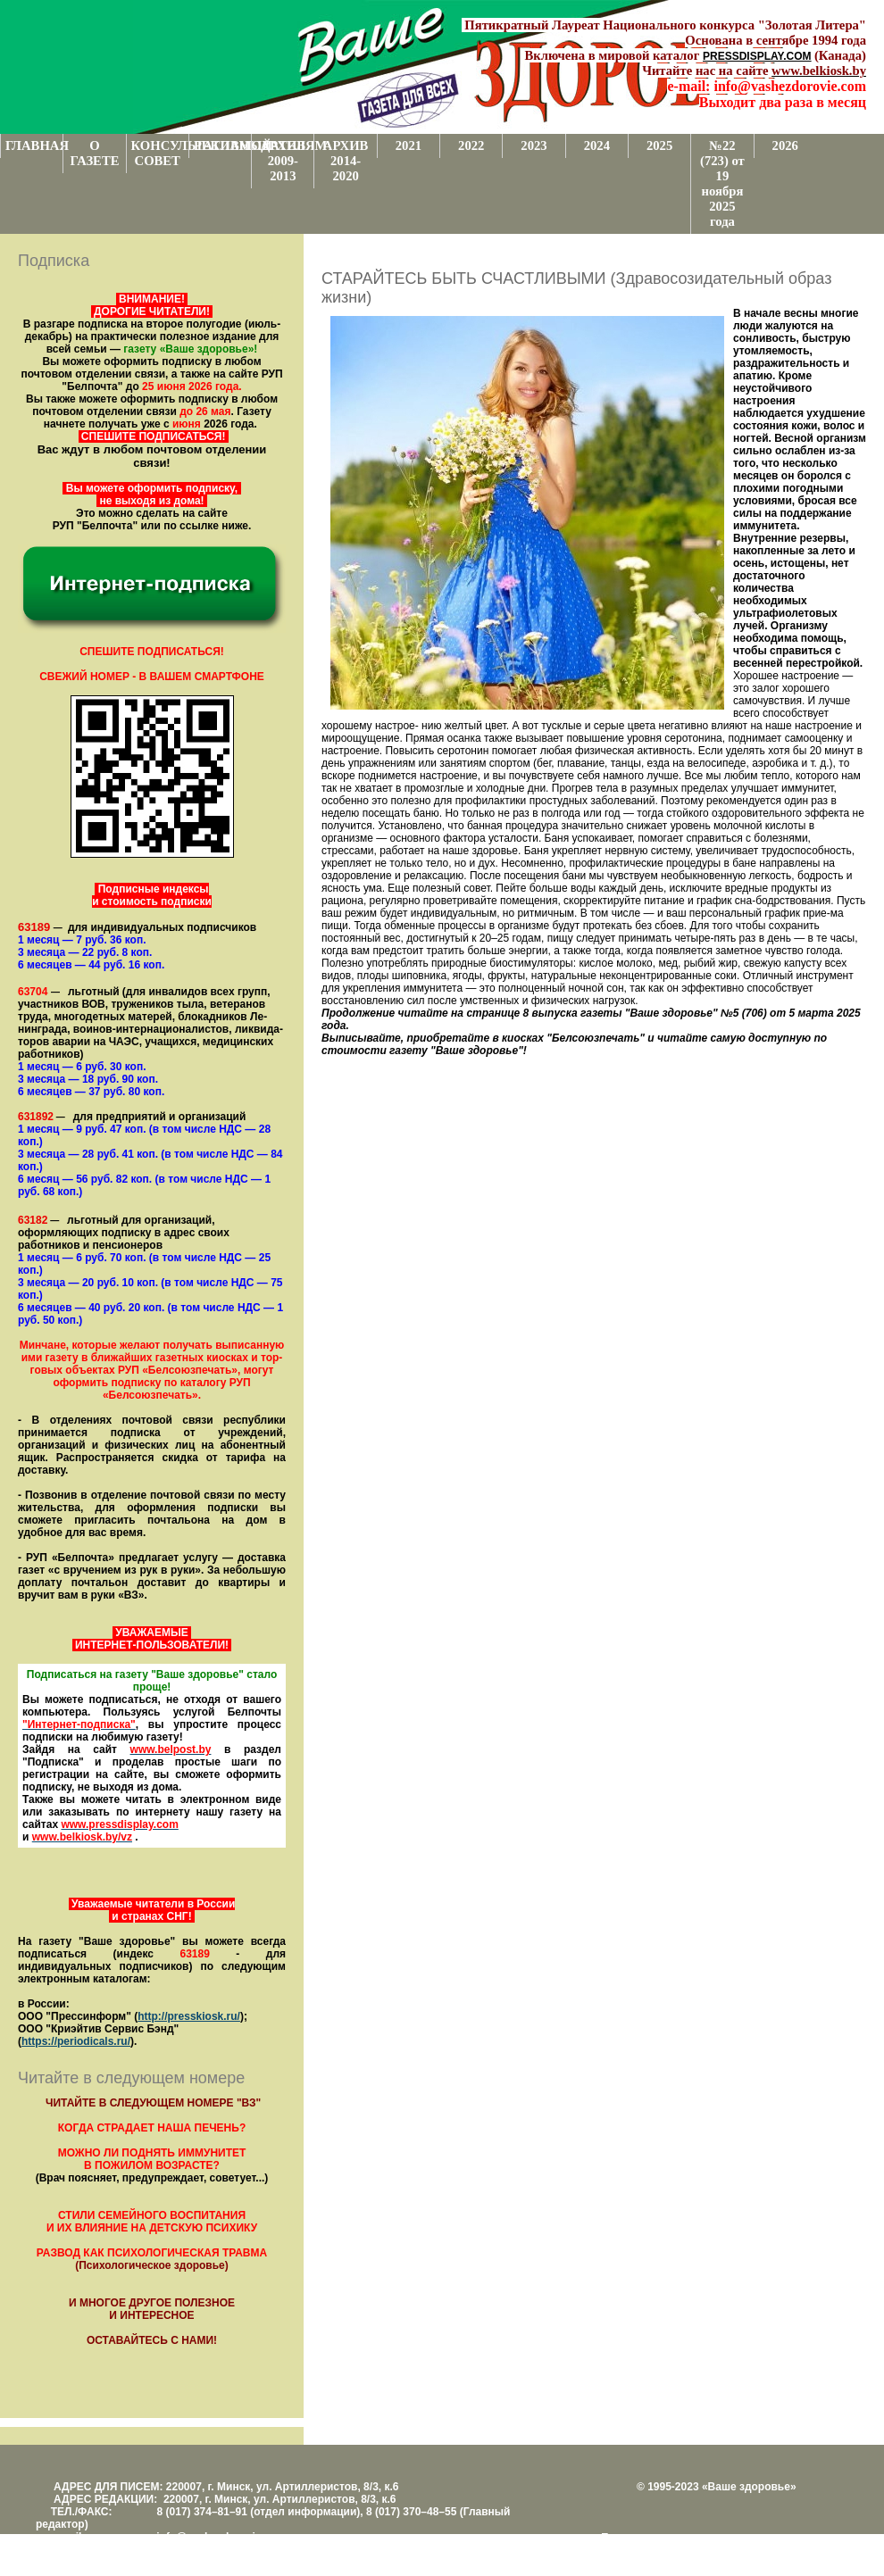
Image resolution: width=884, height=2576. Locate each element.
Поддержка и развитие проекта (678, 2537)
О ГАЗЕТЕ (94, 153)
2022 (471, 145)
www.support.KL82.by (796, 2550)
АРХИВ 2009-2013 (283, 160)
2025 (659, 145)
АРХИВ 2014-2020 (346, 160)
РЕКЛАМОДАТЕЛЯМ (222, 145)
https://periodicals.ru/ (75, 2041)
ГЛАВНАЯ (34, 145)
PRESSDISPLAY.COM (757, 56)
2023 (533, 145)
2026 (785, 145)
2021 (408, 145)
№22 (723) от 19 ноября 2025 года (722, 183)
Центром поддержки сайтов (669, 2550)
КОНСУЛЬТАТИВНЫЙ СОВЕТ (159, 153)
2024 (597, 145)
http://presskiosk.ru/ (189, 2016)
